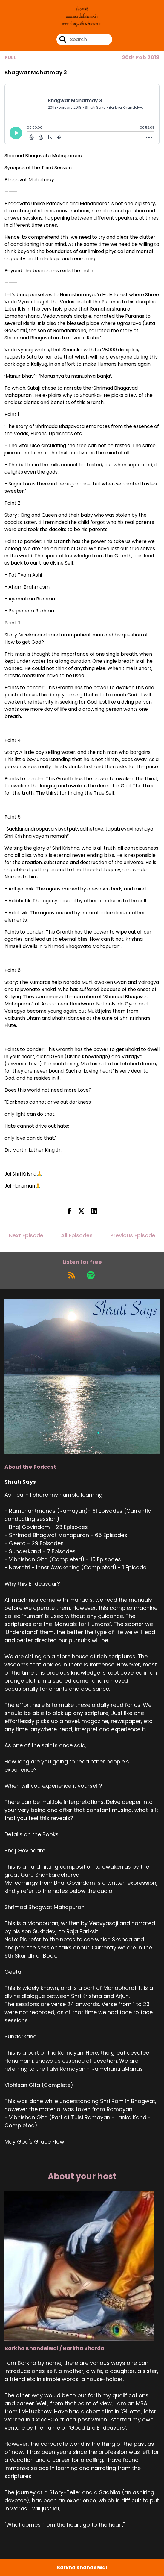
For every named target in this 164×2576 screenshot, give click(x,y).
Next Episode (26, 1235)
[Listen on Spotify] (91, 1275)
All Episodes (77, 1235)
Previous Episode (132, 1235)
